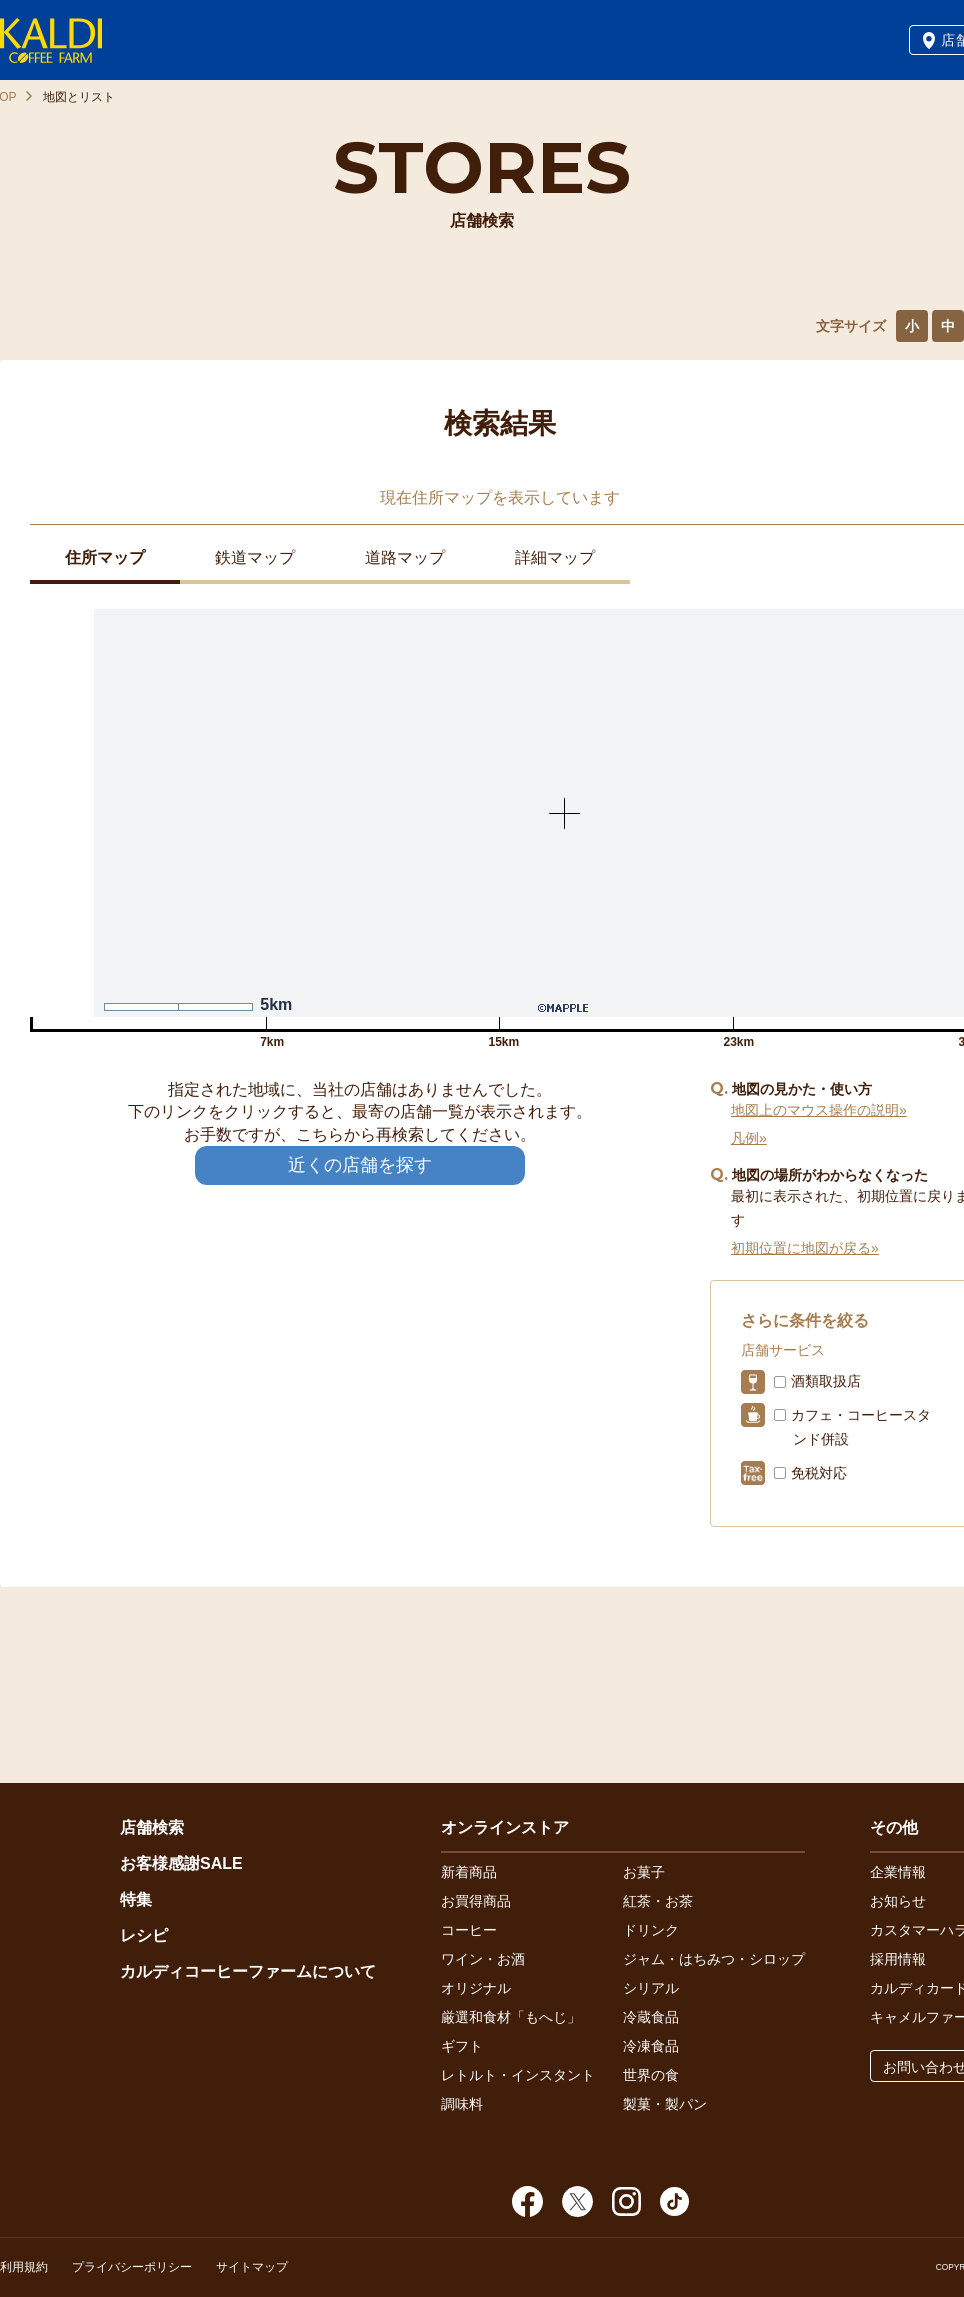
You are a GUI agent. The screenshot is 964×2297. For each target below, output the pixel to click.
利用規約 (24, 2267)
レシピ (144, 1935)
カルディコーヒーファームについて (248, 1971)
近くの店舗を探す (360, 1165)
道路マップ (405, 557)
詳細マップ (555, 557)
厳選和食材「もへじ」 (511, 2017)
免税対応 (819, 1473)
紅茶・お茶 (658, 1901)
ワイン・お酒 (483, 1959)
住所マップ (105, 557)
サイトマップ (252, 2267)
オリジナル (476, 1988)
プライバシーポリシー (132, 2267)
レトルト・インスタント (518, 2075)
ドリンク (651, 1930)
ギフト (462, 2046)
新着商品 (469, 1872)
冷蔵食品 (651, 2017)
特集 (136, 1899)
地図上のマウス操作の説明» (819, 1110)
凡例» (749, 1138)
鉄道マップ (255, 557)
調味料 (462, 2104)
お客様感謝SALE (181, 1863)
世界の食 (651, 2075)
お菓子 (644, 1872)
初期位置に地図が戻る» (805, 1248)
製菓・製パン (665, 2104)
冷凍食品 (651, 2046)
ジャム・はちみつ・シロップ (714, 1959)
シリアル (651, 1988)
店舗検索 (152, 1827)
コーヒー (469, 1930)
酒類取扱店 (826, 1381)
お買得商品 (476, 1901)
